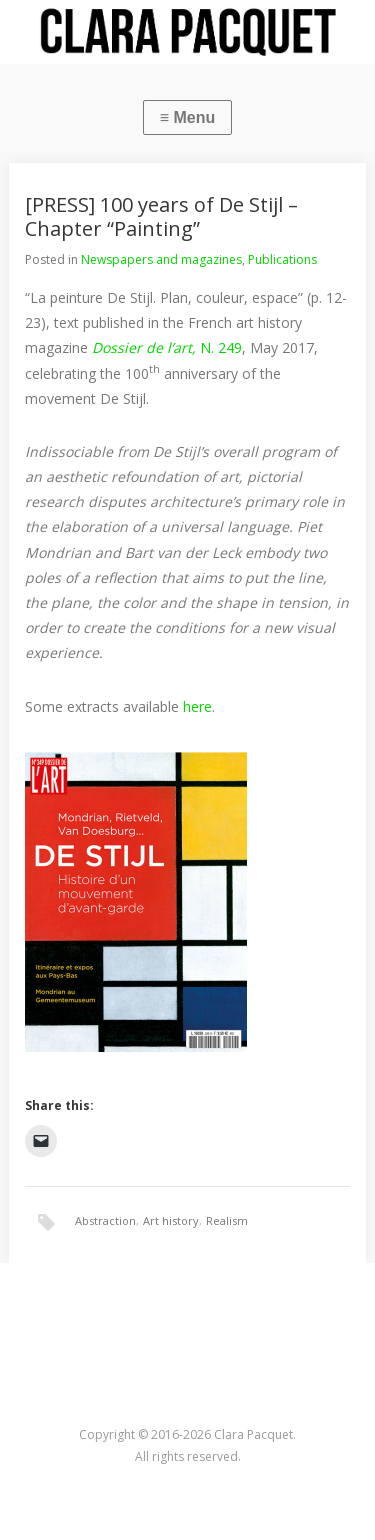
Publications (282, 259)
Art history (171, 1220)
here (195, 706)
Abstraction (105, 1220)
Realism (227, 1220)
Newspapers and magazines (161, 259)
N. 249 (167, 347)
